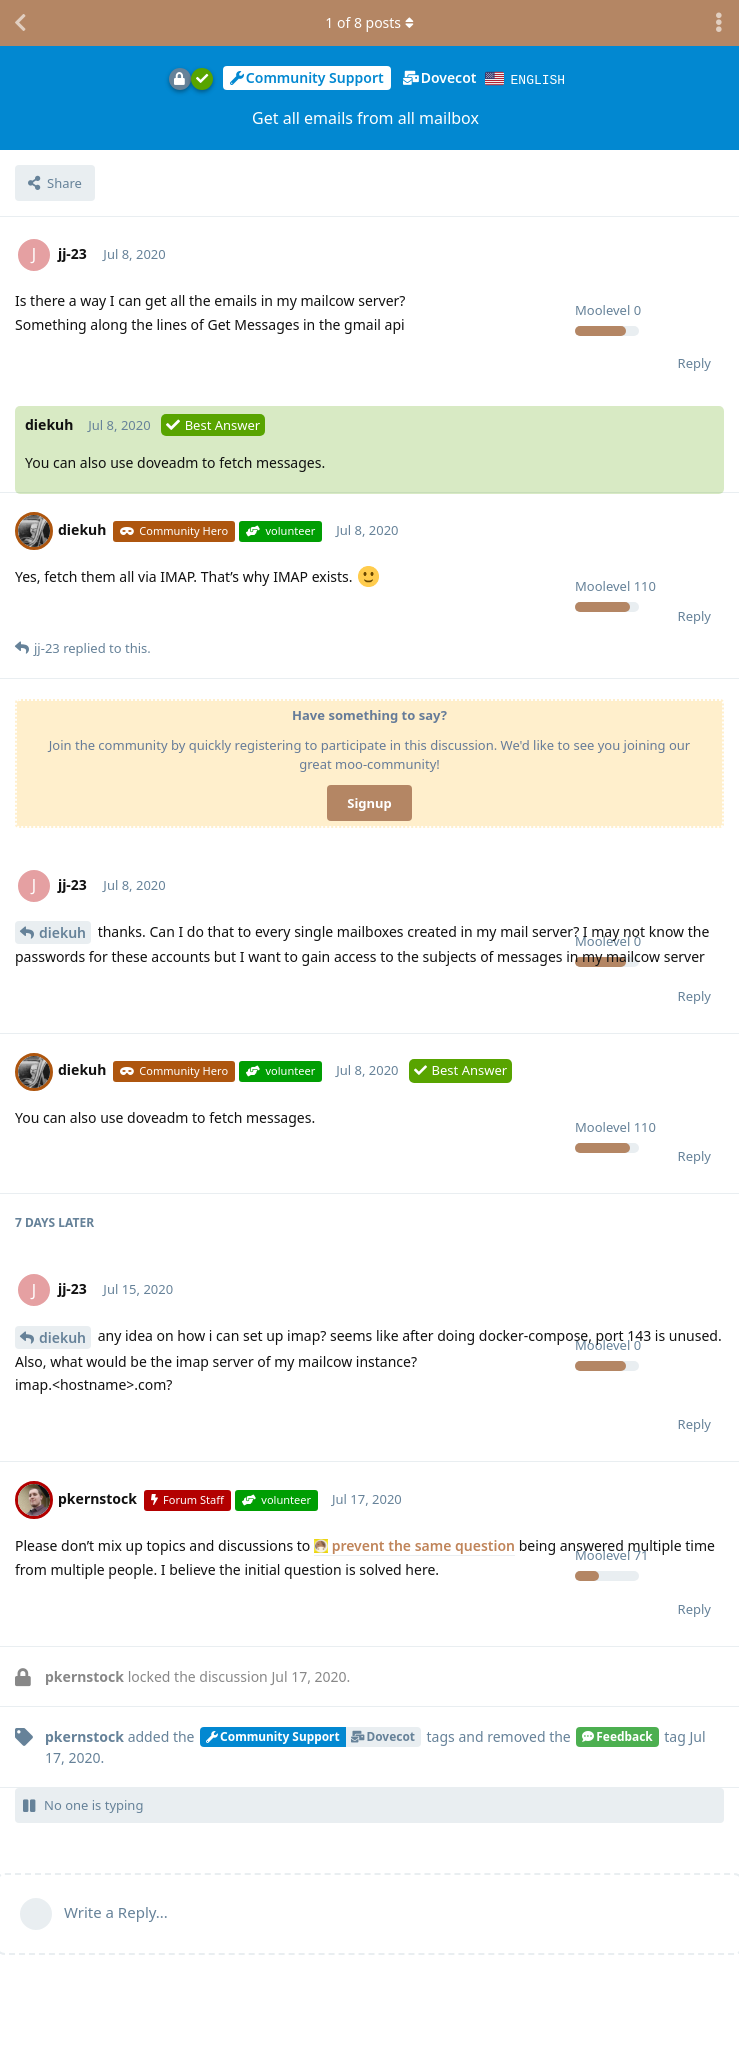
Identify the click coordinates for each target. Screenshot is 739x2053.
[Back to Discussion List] (20, 23)
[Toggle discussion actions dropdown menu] (719, 23)
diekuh (62, 931)
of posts (369, 22)
